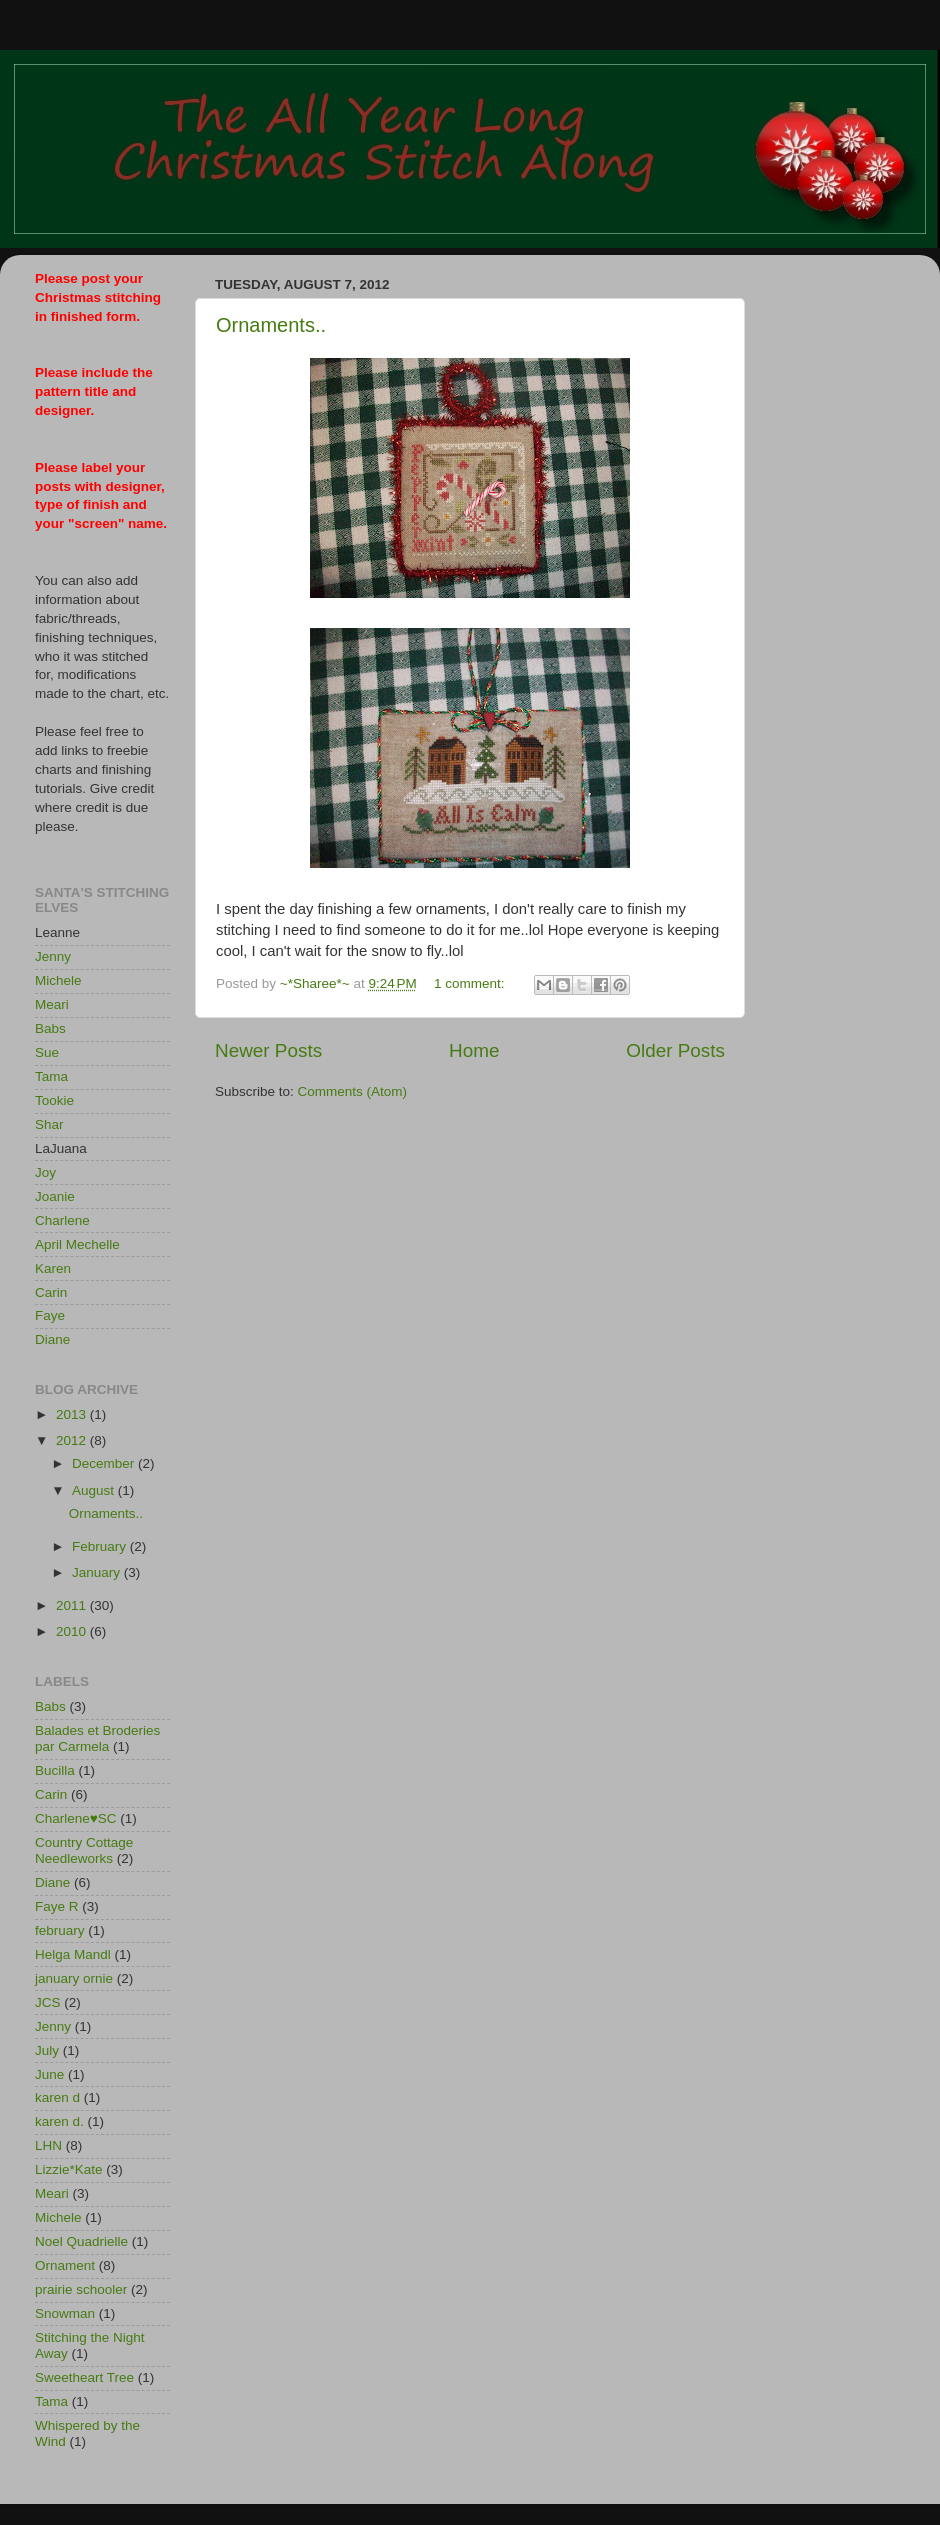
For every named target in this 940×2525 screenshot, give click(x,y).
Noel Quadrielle (81, 2241)
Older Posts (675, 1050)
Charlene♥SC (76, 1818)
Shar (49, 1124)
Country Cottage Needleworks (84, 1850)
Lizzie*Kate (69, 2169)
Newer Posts (268, 1050)
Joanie (55, 1196)
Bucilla (55, 1770)
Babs (50, 1028)
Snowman (65, 2313)
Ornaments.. (271, 325)
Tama (51, 1076)
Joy (45, 1172)
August (95, 1490)
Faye (50, 1315)
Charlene (62, 1220)
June (49, 2074)
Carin (51, 1292)
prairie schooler (81, 2289)
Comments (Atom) (353, 1091)
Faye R (57, 1906)
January (98, 1572)
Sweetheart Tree (84, 2377)
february (60, 1930)
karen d (57, 2097)
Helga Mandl (73, 1954)
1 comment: (471, 983)
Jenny (53, 956)
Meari (52, 1004)
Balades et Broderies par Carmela (97, 1738)
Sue (47, 1052)
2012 (73, 1440)
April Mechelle (77, 1244)
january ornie (74, 1978)
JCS (48, 2002)
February (101, 1546)
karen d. (59, 2121)
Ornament (65, 2265)
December (105, 1463)
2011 (73, 1605)
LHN (48, 2145)
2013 (73, 1414)
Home (474, 1050)
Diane (52, 1339)
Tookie (54, 1100)
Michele (58, 980)
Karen (53, 1268)
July (47, 2050)
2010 (73, 1631)
